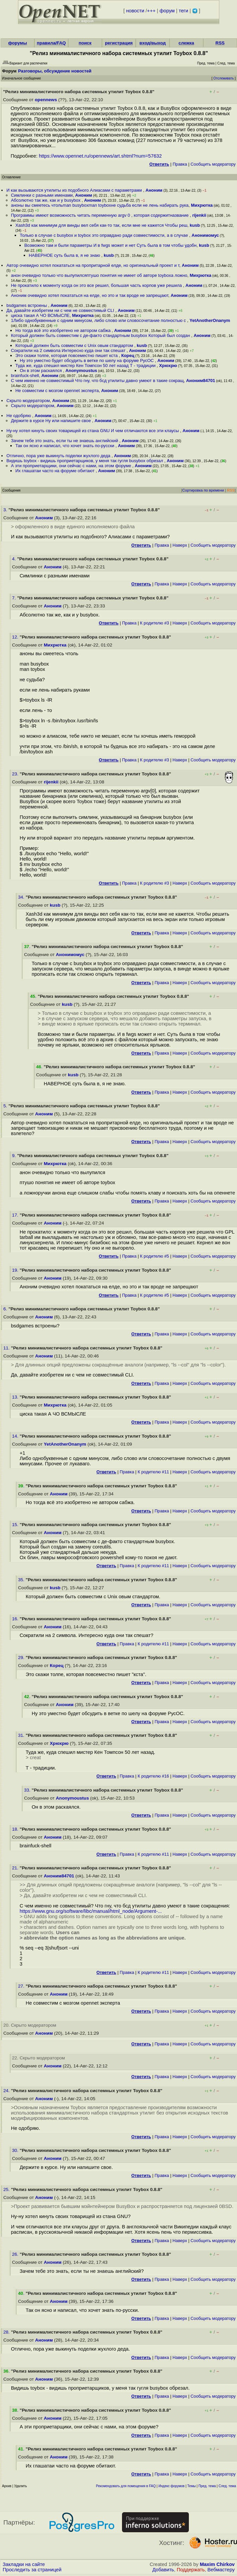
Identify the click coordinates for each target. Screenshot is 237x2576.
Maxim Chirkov (217, 2564)
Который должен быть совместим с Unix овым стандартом (74, 345)
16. (16, 1618)
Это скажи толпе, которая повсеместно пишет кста (67, 355)
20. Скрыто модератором (29, 2025)
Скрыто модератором (28, 400)
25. (7, 2189)
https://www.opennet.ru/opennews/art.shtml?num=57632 (100, 156)
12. (16, 636)
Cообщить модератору (213, 164)
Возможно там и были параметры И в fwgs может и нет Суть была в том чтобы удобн (110, 245)
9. (14, 1155)
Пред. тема (207, 2486)
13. (16, 1397)
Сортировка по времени (203, 490)
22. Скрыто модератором (38, 2057)
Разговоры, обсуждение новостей (55, 70)
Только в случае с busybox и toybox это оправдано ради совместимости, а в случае (104, 235)
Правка (179, 164)
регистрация (119, 42)
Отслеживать (223, 78)
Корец (127, 355)
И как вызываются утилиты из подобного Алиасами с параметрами (74, 190)
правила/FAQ (51, 42)
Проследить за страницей (32, 2569)
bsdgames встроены (27, 305)
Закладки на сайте (24, 2564)
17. (16, 1215)
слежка (186, 42)
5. (5, 1105)
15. (16, 1524)
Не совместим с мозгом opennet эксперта (57, 390)
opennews (46, 99)
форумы (17, 42)
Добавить (163, 2569)
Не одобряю (19, 415)
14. (16, 1436)
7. (14, 597)
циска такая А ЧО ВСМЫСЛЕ (40, 315)
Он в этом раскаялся (41, 370)
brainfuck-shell (25, 375)
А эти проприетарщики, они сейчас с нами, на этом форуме (71, 465)
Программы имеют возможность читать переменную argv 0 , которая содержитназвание (100, 215)
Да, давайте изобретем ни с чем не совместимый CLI (60, 310)
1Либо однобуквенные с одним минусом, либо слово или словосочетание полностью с (99, 320)
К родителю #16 (153, 1776)
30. (16, 2150)
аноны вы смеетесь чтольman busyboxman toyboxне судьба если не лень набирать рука (100, 205)
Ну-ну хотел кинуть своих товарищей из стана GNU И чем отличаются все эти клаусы (93, 430)
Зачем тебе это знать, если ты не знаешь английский (65, 440)
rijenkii (199, 215)
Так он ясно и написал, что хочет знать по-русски (65, 445)
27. (22, 1986)
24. (7, 2090)
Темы (191, 2486)
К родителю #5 (154, 1256)
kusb (195, 225)
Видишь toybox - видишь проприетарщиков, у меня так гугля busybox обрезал (85, 460)
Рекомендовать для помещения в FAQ (126, 2486)
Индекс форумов (171, 2486)
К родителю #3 (154, 622)
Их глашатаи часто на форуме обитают (55, 470)
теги (183, 10)
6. (5, 1308)
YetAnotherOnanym (210, 320)
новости (135, 10)
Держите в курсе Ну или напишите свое (51, 420)
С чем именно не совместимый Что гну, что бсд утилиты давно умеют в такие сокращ (97, 380)
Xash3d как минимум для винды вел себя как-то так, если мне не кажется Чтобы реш (101, 225)
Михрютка (202, 205)
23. (16, 773)
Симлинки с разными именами (42, 195)
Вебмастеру (221, 2569)
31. (22, 1735)
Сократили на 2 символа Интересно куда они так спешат (69, 350)
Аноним (153, 190)
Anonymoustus (81, 370)
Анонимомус (205, 235)
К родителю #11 (153, 1471)
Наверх (179, 545)
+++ (151, 10)
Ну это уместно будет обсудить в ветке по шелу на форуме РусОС (87, 360)
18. (16, 1829)
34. (22, 897)
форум (166, 10)
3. (5, 509)
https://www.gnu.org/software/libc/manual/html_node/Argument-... (91, 1911)
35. (22, 1579)
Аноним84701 (200, 380)
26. (16, 2254)
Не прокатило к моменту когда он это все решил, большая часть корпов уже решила (97, 285)
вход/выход (152, 42)
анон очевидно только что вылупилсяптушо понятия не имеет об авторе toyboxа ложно (99, 275)
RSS (220, 42)
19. (16, 1270)
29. (22, 1657)
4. (14, 558)
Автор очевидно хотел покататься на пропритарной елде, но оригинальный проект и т (92, 265)
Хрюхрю (168, 365)
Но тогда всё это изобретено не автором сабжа (63, 330)
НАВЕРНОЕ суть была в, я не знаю (65, 255)
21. (16, 1867)
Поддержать (191, 2569)
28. (7, 2332)
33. (28, 1790)
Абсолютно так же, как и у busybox (46, 200)
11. (7, 1347)
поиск (85, 42)
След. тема (227, 2486)
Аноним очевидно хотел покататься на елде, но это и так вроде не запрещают (89, 295)
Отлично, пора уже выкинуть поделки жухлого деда (58, 455)
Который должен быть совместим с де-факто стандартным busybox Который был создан (101, 335)
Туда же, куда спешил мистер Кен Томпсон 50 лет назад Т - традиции (86, 365)
